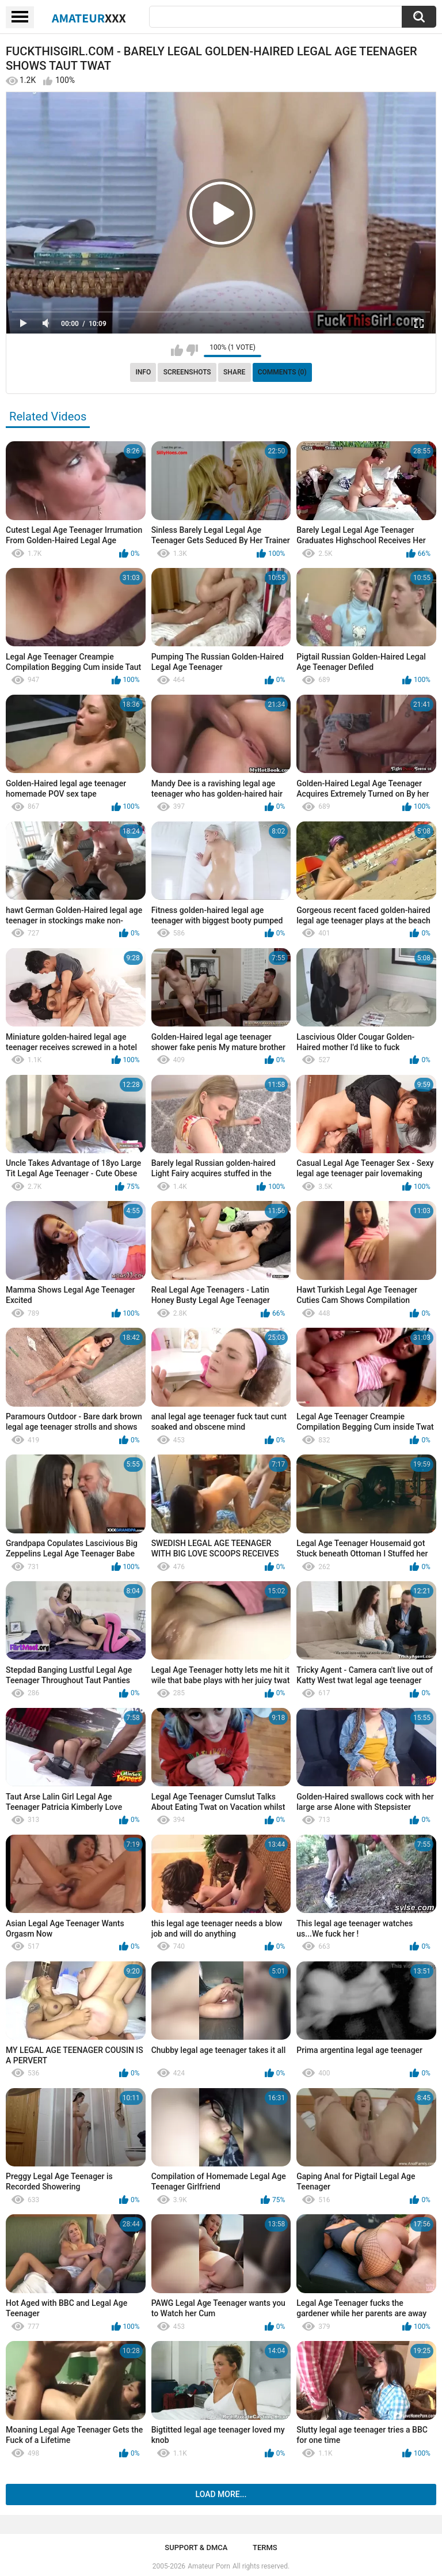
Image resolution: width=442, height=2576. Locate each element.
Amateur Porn (209, 2566)
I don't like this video (192, 350)
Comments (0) (282, 372)
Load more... (221, 2494)
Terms (265, 2547)
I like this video (177, 350)
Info (143, 372)
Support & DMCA (196, 2547)
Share (234, 372)
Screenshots (187, 372)
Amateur (89, 18)
